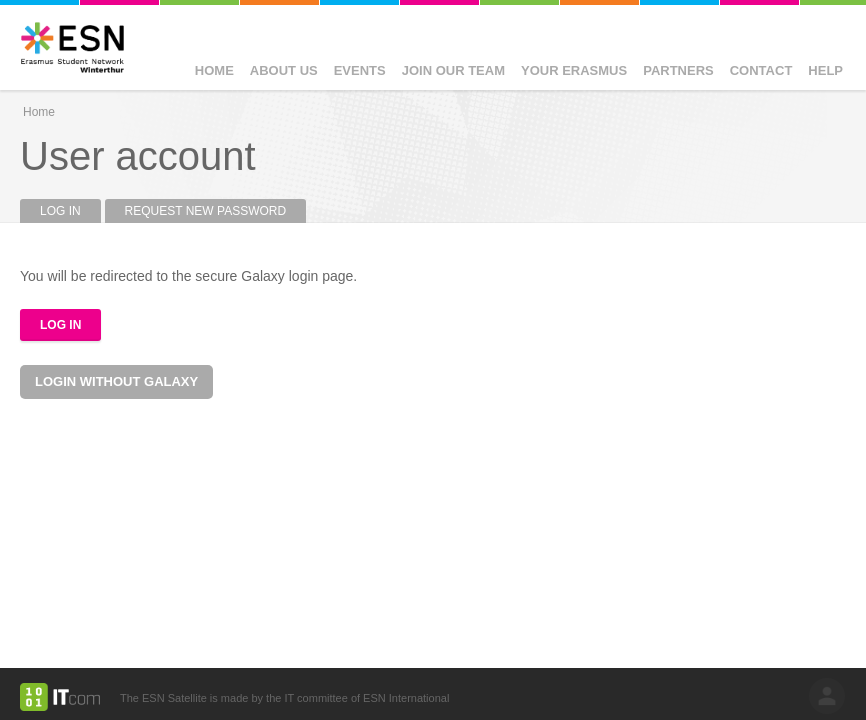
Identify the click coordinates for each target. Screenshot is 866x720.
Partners (678, 70)
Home (214, 70)
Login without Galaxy (116, 381)
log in (827, 696)
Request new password (206, 211)
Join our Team (453, 70)
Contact (761, 70)
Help (825, 70)
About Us (284, 70)
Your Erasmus (574, 70)
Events (360, 70)
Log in (70, 211)
